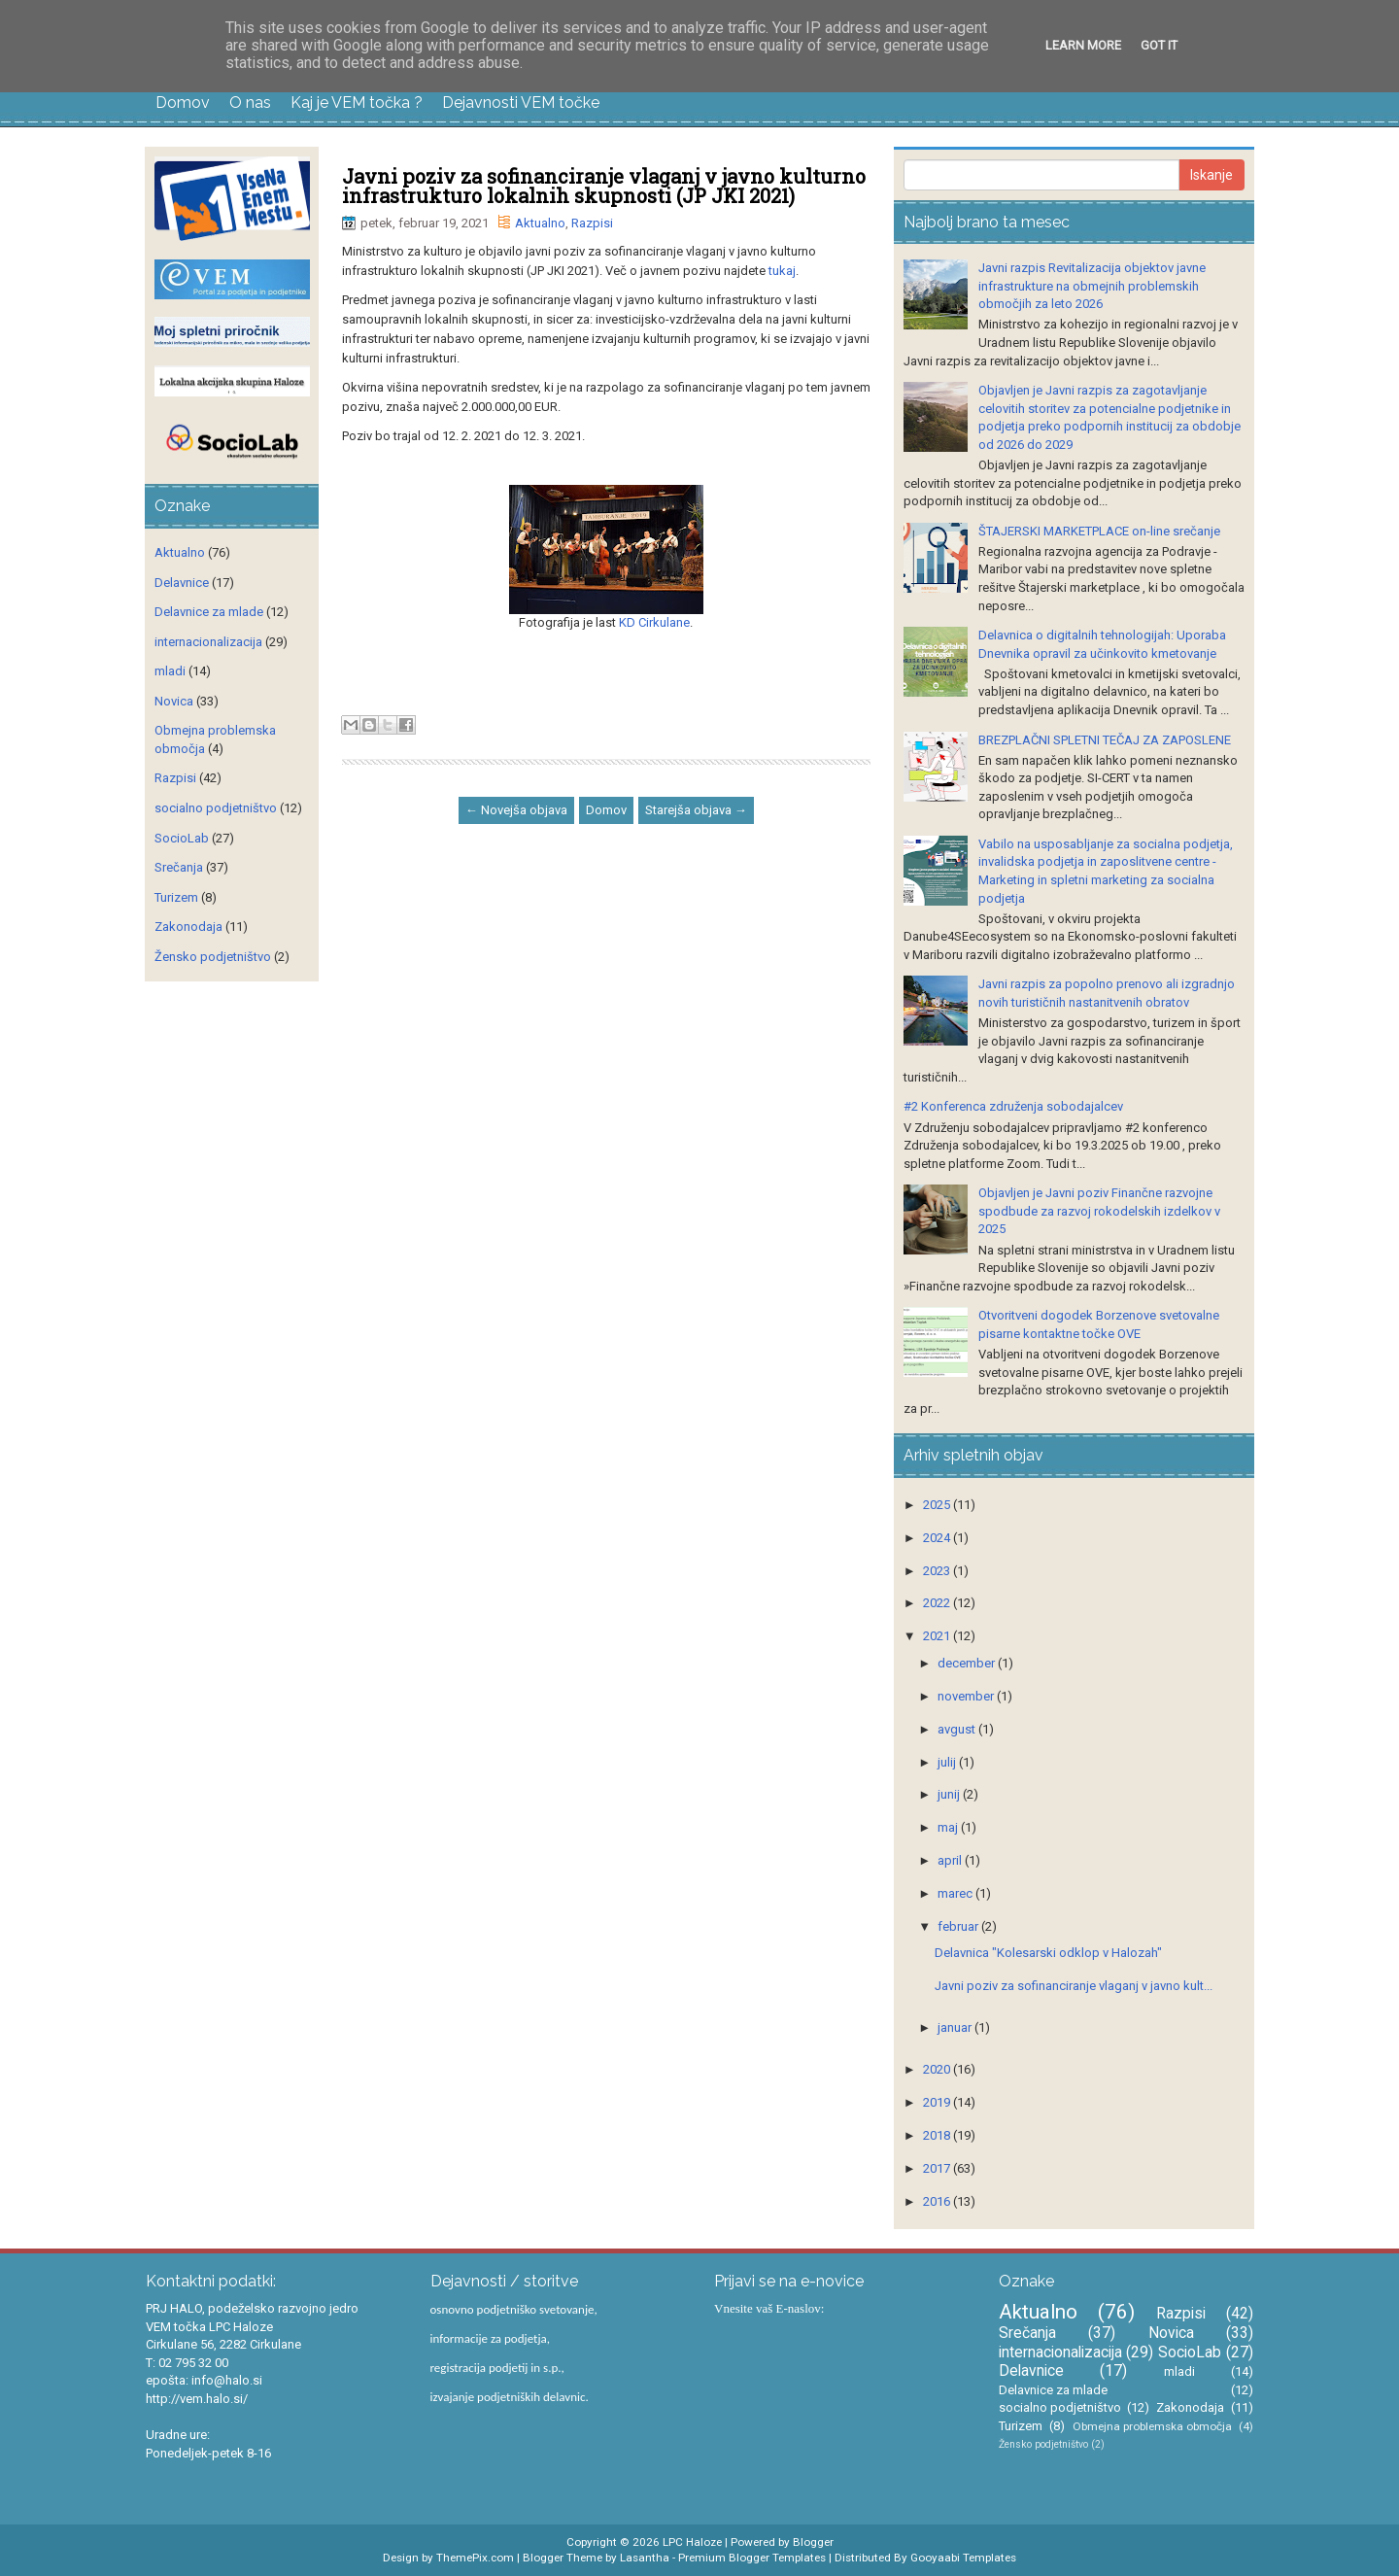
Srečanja (178, 867)
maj (949, 1827)
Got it (1159, 45)
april (951, 1860)
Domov (182, 102)
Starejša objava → (696, 810)
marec (956, 1893)
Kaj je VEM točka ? (356, 102)
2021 (938, 1636)
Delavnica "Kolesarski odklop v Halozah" (1048, 1952)
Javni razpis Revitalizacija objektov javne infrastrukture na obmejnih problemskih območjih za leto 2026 (1092, 285)
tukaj (782, 270)
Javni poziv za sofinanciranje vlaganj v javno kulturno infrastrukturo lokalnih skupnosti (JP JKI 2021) (604, 185)
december (968, 1663)
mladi (170, 671)
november (967, 1696)
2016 (938, 2201)
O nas (250, 102)
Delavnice (181, 582)
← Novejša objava (516, 810)
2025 (938, 1504)
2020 (938, 2069)
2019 (938, 2102)
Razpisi (592, 223)
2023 (938, 1570)
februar (959, 1926)
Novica (173, 701)
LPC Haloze (692, 2542)
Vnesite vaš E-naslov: (769, 2308)
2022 (938, 1603)
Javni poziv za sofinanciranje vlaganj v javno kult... (1073, 1985)
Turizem (176, 897)
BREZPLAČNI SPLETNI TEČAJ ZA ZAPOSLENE (1104, 740)
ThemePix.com (475, 2557)
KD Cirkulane (654, 622)
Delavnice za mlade (208, 611)
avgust (958, 1729)
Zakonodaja (188, 926)
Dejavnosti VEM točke (520, 102)
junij (950, 1794)
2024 (938, 1537)
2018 (938, 2135)
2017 (938, 2168)
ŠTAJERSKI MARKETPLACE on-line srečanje (1099, 531)
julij (948, 1762)
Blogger (813, 2542)
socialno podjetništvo (215, 808)
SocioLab (181, 838)
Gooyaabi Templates (963, 2557)
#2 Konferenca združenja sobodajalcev (1013, 1106)
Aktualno (540, 223)
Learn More (1083, 45)
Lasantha (644, 2557)
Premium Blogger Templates (752, 2557)
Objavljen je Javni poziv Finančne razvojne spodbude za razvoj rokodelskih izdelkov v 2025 (1099, 1210)
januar (956, 2027)
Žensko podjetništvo (212, 956)
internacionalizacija (208, 642)
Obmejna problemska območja (1152, 2426)
